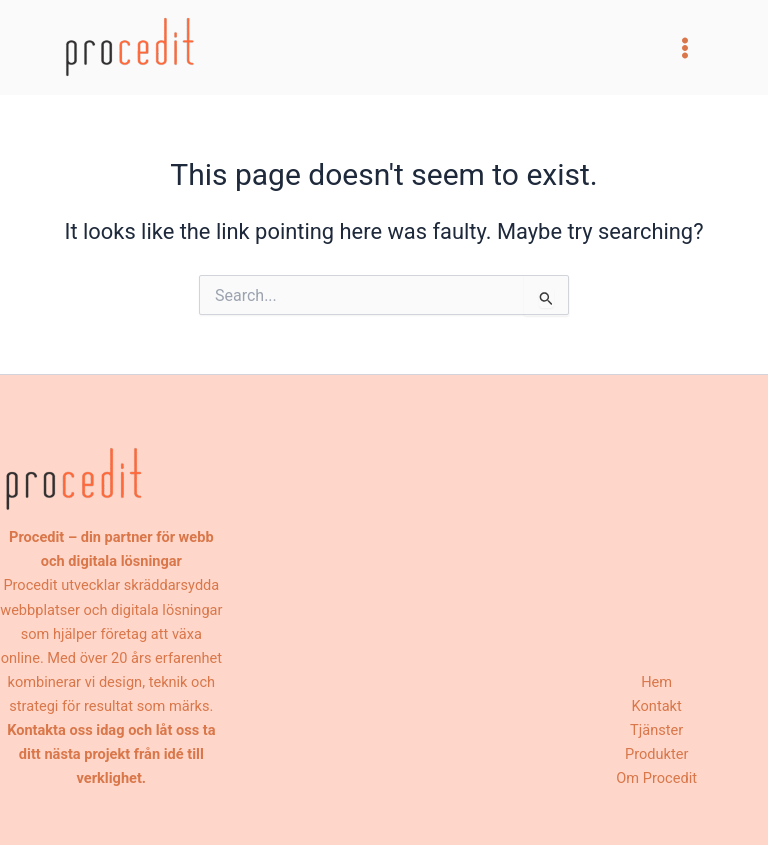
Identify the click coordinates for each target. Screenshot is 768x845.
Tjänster (656, 730)
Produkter (656, 754)
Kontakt (657, 706)
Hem (656, 682)
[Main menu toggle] (685, 48)
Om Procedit (656, 778)
